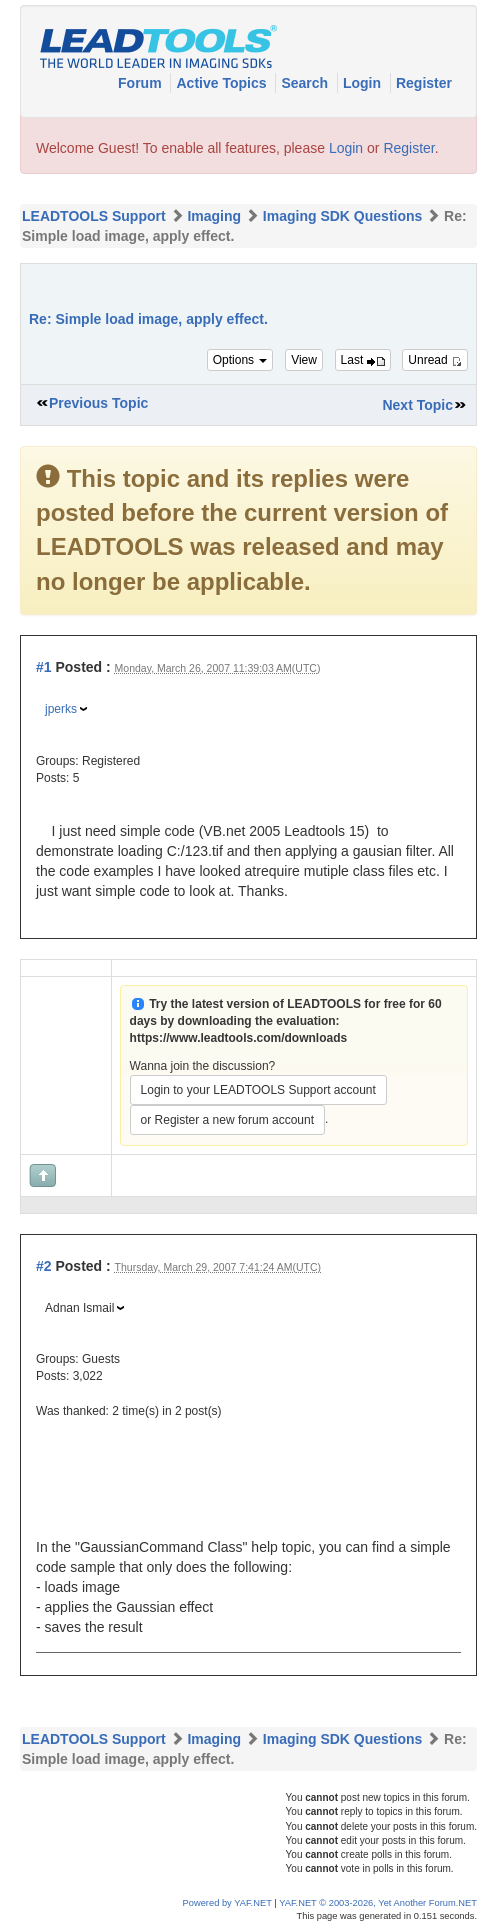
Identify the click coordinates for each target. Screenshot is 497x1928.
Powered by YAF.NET (227, 1903)
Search (306, 83)
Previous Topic (98, 403)
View (304, 360)
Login (364, 83)
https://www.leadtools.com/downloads (239, 1038)
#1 (44, 667)
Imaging (214, 216)
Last (363, 360)
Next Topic (417, 405)
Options (240, 360)
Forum (141, 83)
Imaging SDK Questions (342, 216)
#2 (44, 1266)
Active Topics (223, 83)
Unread (435, 360)
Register (424, 83)
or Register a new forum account (227, 1120)
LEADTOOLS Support (94, 216)
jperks (61, 709)
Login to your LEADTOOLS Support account (258, 1090)
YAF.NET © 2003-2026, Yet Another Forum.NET (378, 1903)
